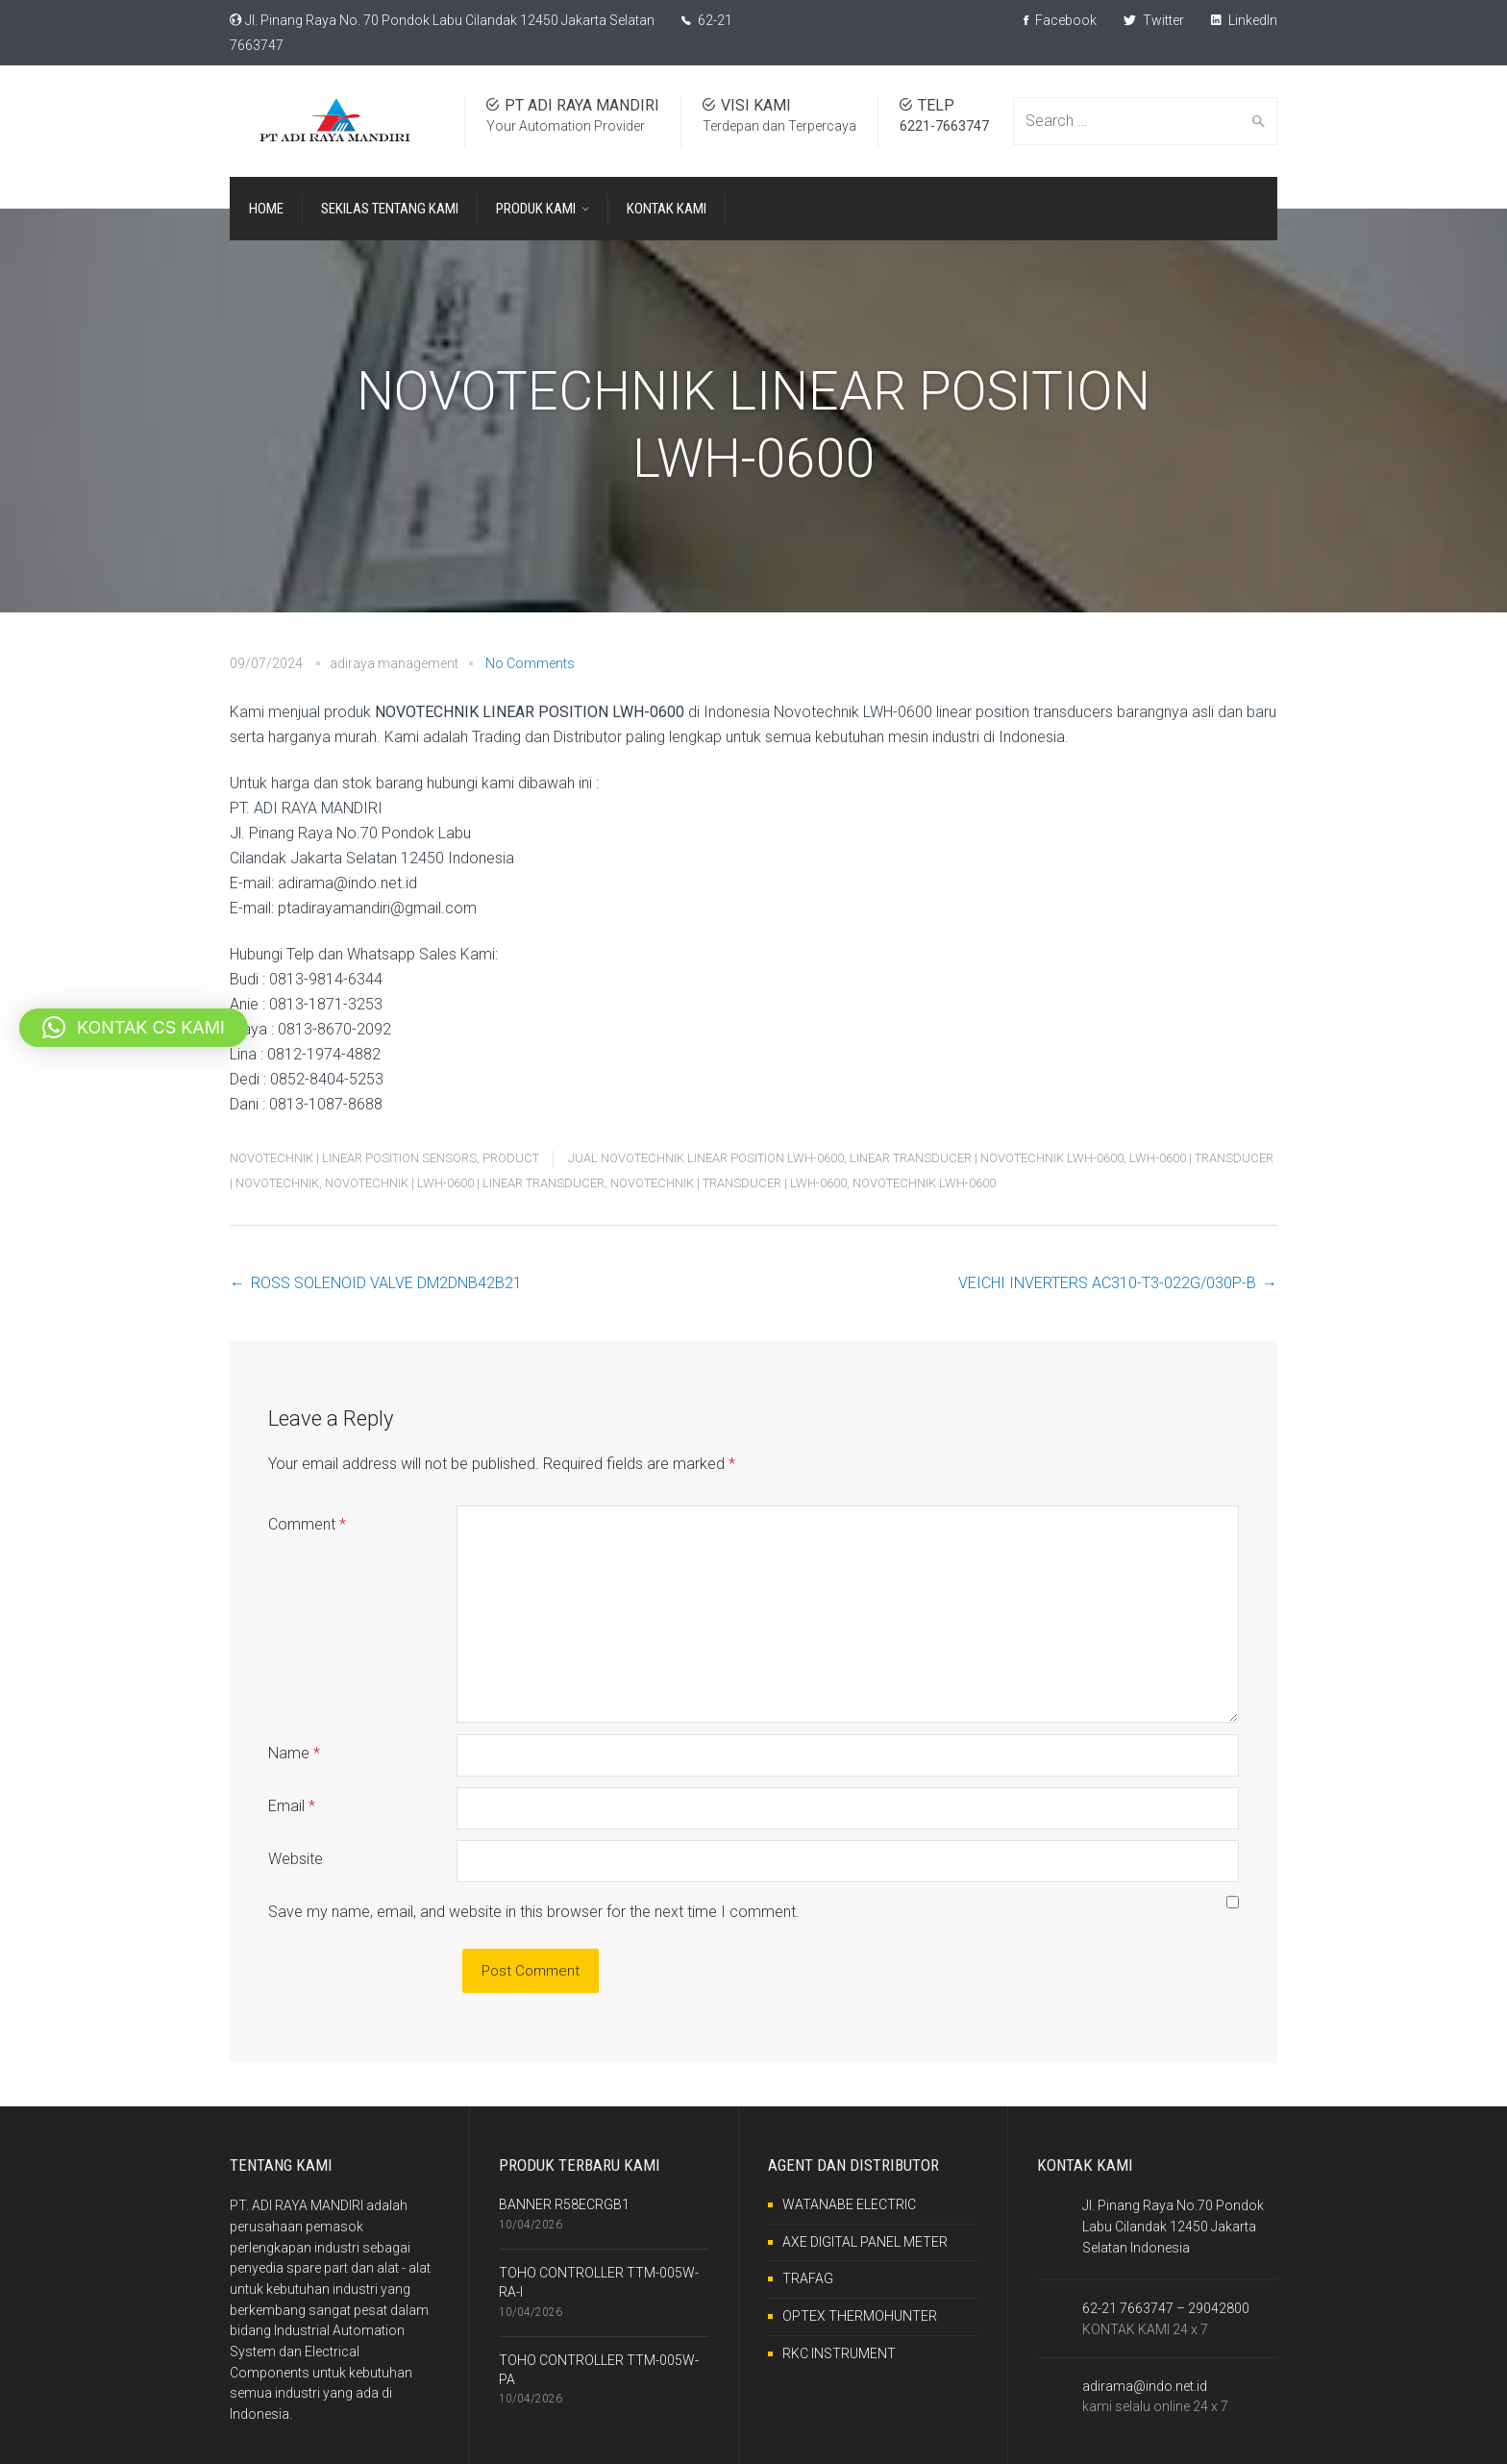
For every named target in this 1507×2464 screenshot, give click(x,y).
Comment (307, 1524)
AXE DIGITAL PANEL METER (865, 2242)
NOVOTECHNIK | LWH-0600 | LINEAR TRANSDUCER (465, 1183)
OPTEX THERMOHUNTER (859, 2316)
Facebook (1060, 20)
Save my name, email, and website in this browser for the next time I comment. (534, 1912)
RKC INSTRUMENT (839, 2353)
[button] (133, 1027)
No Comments (530, 663)
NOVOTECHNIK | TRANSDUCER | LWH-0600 (728, 1183)
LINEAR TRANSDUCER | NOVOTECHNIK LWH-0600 (987, 1158)
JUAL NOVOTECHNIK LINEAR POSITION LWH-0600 (706, 1158)
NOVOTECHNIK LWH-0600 (924, 1183)
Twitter (1154, 20)
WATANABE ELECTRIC (849, 2204)
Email (291, 1806)
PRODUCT (510, 1158)
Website (295, 1859)
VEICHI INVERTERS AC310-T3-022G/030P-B (1107, 1283)
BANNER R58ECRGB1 (564, 2204)
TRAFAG (807, 2278)
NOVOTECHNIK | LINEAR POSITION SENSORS (353, 1158)
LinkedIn (1244, 20)
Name (294, 1753)
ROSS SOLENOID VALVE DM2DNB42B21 (386, 1283)
